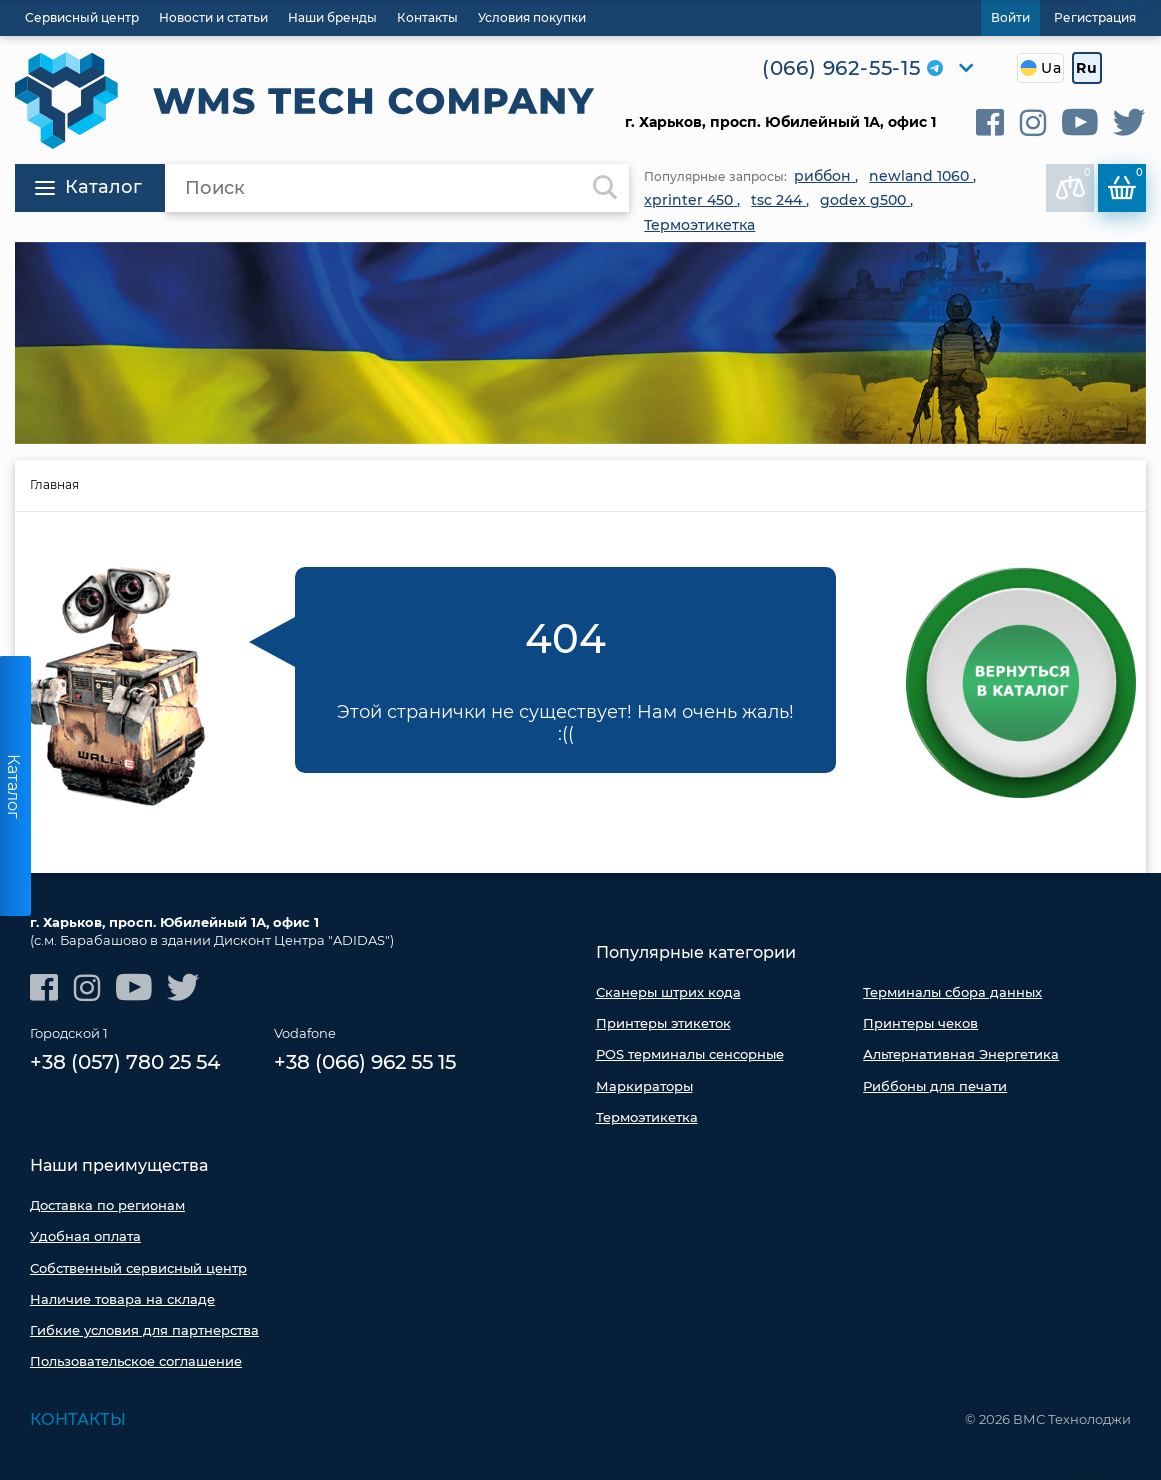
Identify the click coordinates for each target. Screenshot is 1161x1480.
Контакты (78, 1419)
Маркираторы (644, 1086)
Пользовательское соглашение (136, 1361)
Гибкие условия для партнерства (144, 1330)
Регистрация (1095, 17)
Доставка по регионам (107, 1205)
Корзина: (1125, 183)
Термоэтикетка (647, 1117)
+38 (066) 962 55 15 (365, 1062)
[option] (580, 343)
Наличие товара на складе (122, 1299)
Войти (1010, 17)
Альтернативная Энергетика (961, 1054)
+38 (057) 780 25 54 (125, 1062)
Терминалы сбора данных (952, 992)
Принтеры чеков (920, 1023)
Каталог (88, 187)
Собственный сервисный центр (138, 1268)
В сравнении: (1074, 183)
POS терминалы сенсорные (690, 1054)
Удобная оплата (85, 1236)
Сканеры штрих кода (668, 992)
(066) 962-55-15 (841, 68)
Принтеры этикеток (663, 1023)
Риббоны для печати (935, 1086)
